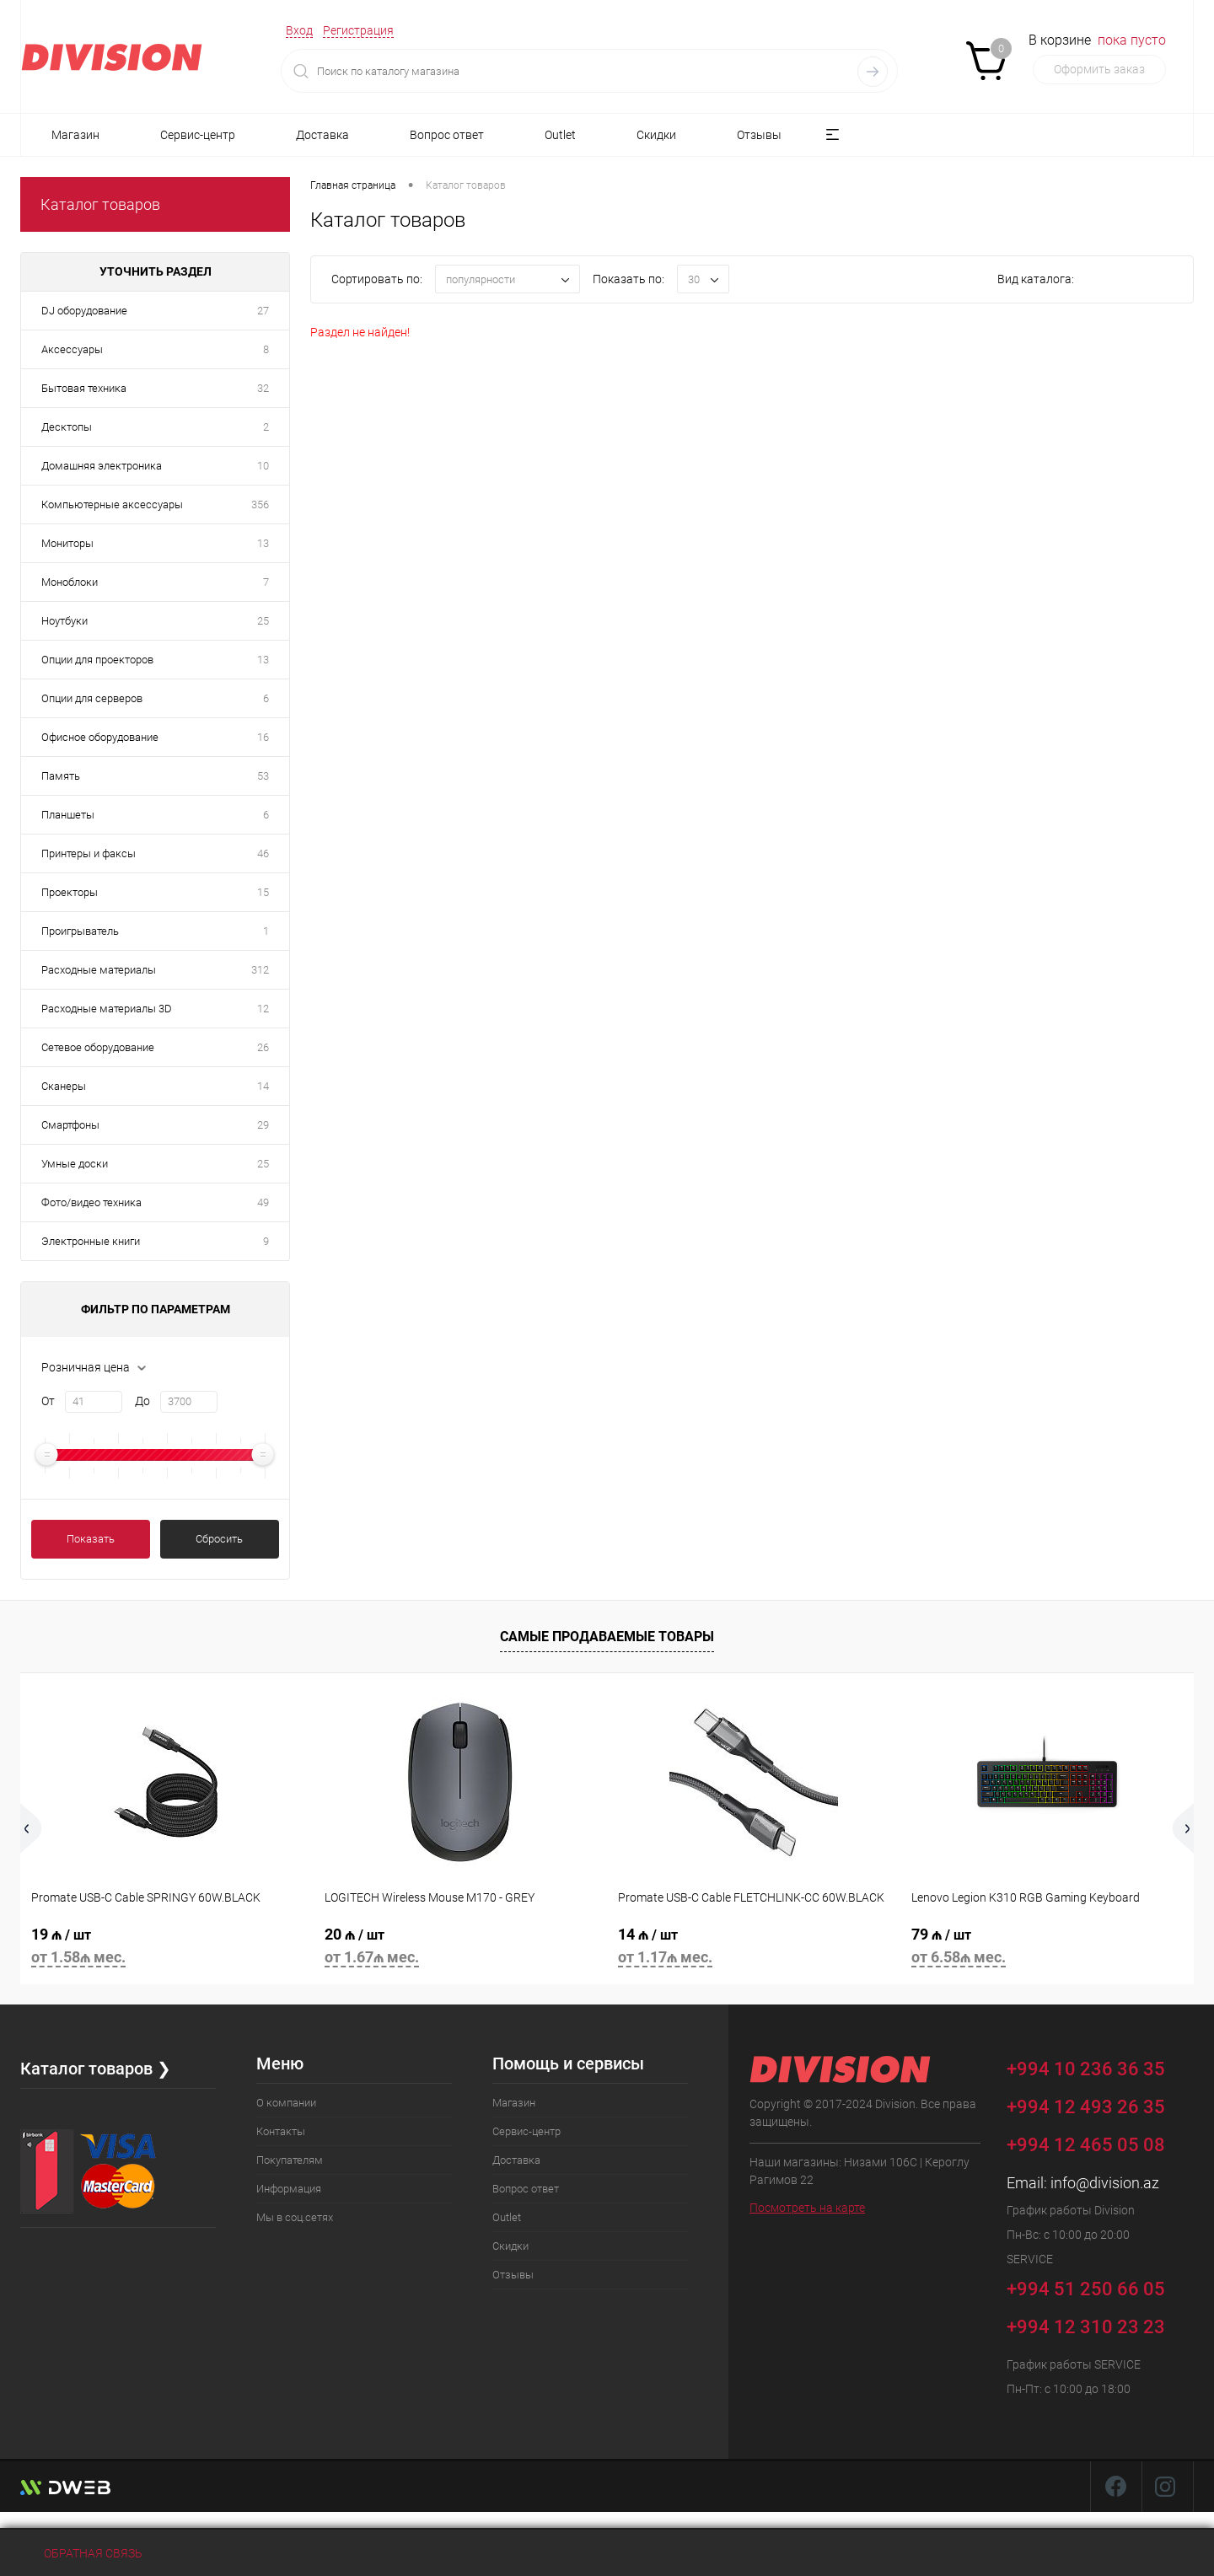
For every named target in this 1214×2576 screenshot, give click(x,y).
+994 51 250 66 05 (1098, 2286)
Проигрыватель (80, 931)
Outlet (560, 135)
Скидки (656, 135)
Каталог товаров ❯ (95, 2068)
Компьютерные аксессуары (112, 504)
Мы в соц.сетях (294, 2217)
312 (260, 969)
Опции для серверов (91, 698)
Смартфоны (70, 1125)
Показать (91, 1538)
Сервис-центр (197, 135)
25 (263, 620)
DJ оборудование (84, 310)
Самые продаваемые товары (607, 1637)
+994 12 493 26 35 (1086, 2107)
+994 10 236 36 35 (1098, 2066)
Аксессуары (72, 349)
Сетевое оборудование (97, 1047)
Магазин (75, 135)
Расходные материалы (98, 969)
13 (263, 543)
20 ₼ (460, 1948)
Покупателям (289, 2160)
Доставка (322, 135)
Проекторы (69, 892)
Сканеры (63, 1086)
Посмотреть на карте (807, 2207)
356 (260, 504)
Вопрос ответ (447, 135)
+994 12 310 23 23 (1086, 2327)
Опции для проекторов (97, 659)
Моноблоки (69, 582)
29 (263, 1125)
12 (263, 1008)
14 (263, 1086)
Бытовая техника (83, 388)
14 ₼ (753, 1948)
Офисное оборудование (99, 737)
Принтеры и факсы (88, 853)
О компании (286, 2102)
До (142, 1401)
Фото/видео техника (91, 1202)
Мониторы (67, 543)
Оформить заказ (1099, 69)
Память (60, 776)
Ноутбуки (64, 620)
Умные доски (74, 1163)
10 (263, 465)
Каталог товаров (100, 204)
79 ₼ (1047, 1948)
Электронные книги (90, 1241)
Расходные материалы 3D (106, 1008)
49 (263, 1202)
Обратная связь (81, 2553)
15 (263, 892)
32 (263, 388)
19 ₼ (167, 1948)
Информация (288, 2188)
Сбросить (219, 1538)
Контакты (280, 2131)
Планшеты (67, 814)
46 (263, 853)
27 (263, 310)
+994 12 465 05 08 (1086, 2145)
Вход (299, 30)
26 (263, 1047)
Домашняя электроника (101, 465)
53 (263, 776)
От (48, 1401)
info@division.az (1104, 2183)
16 (263, 737)
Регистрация (358, 30)
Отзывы (759, 135)
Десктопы (66, 427)
